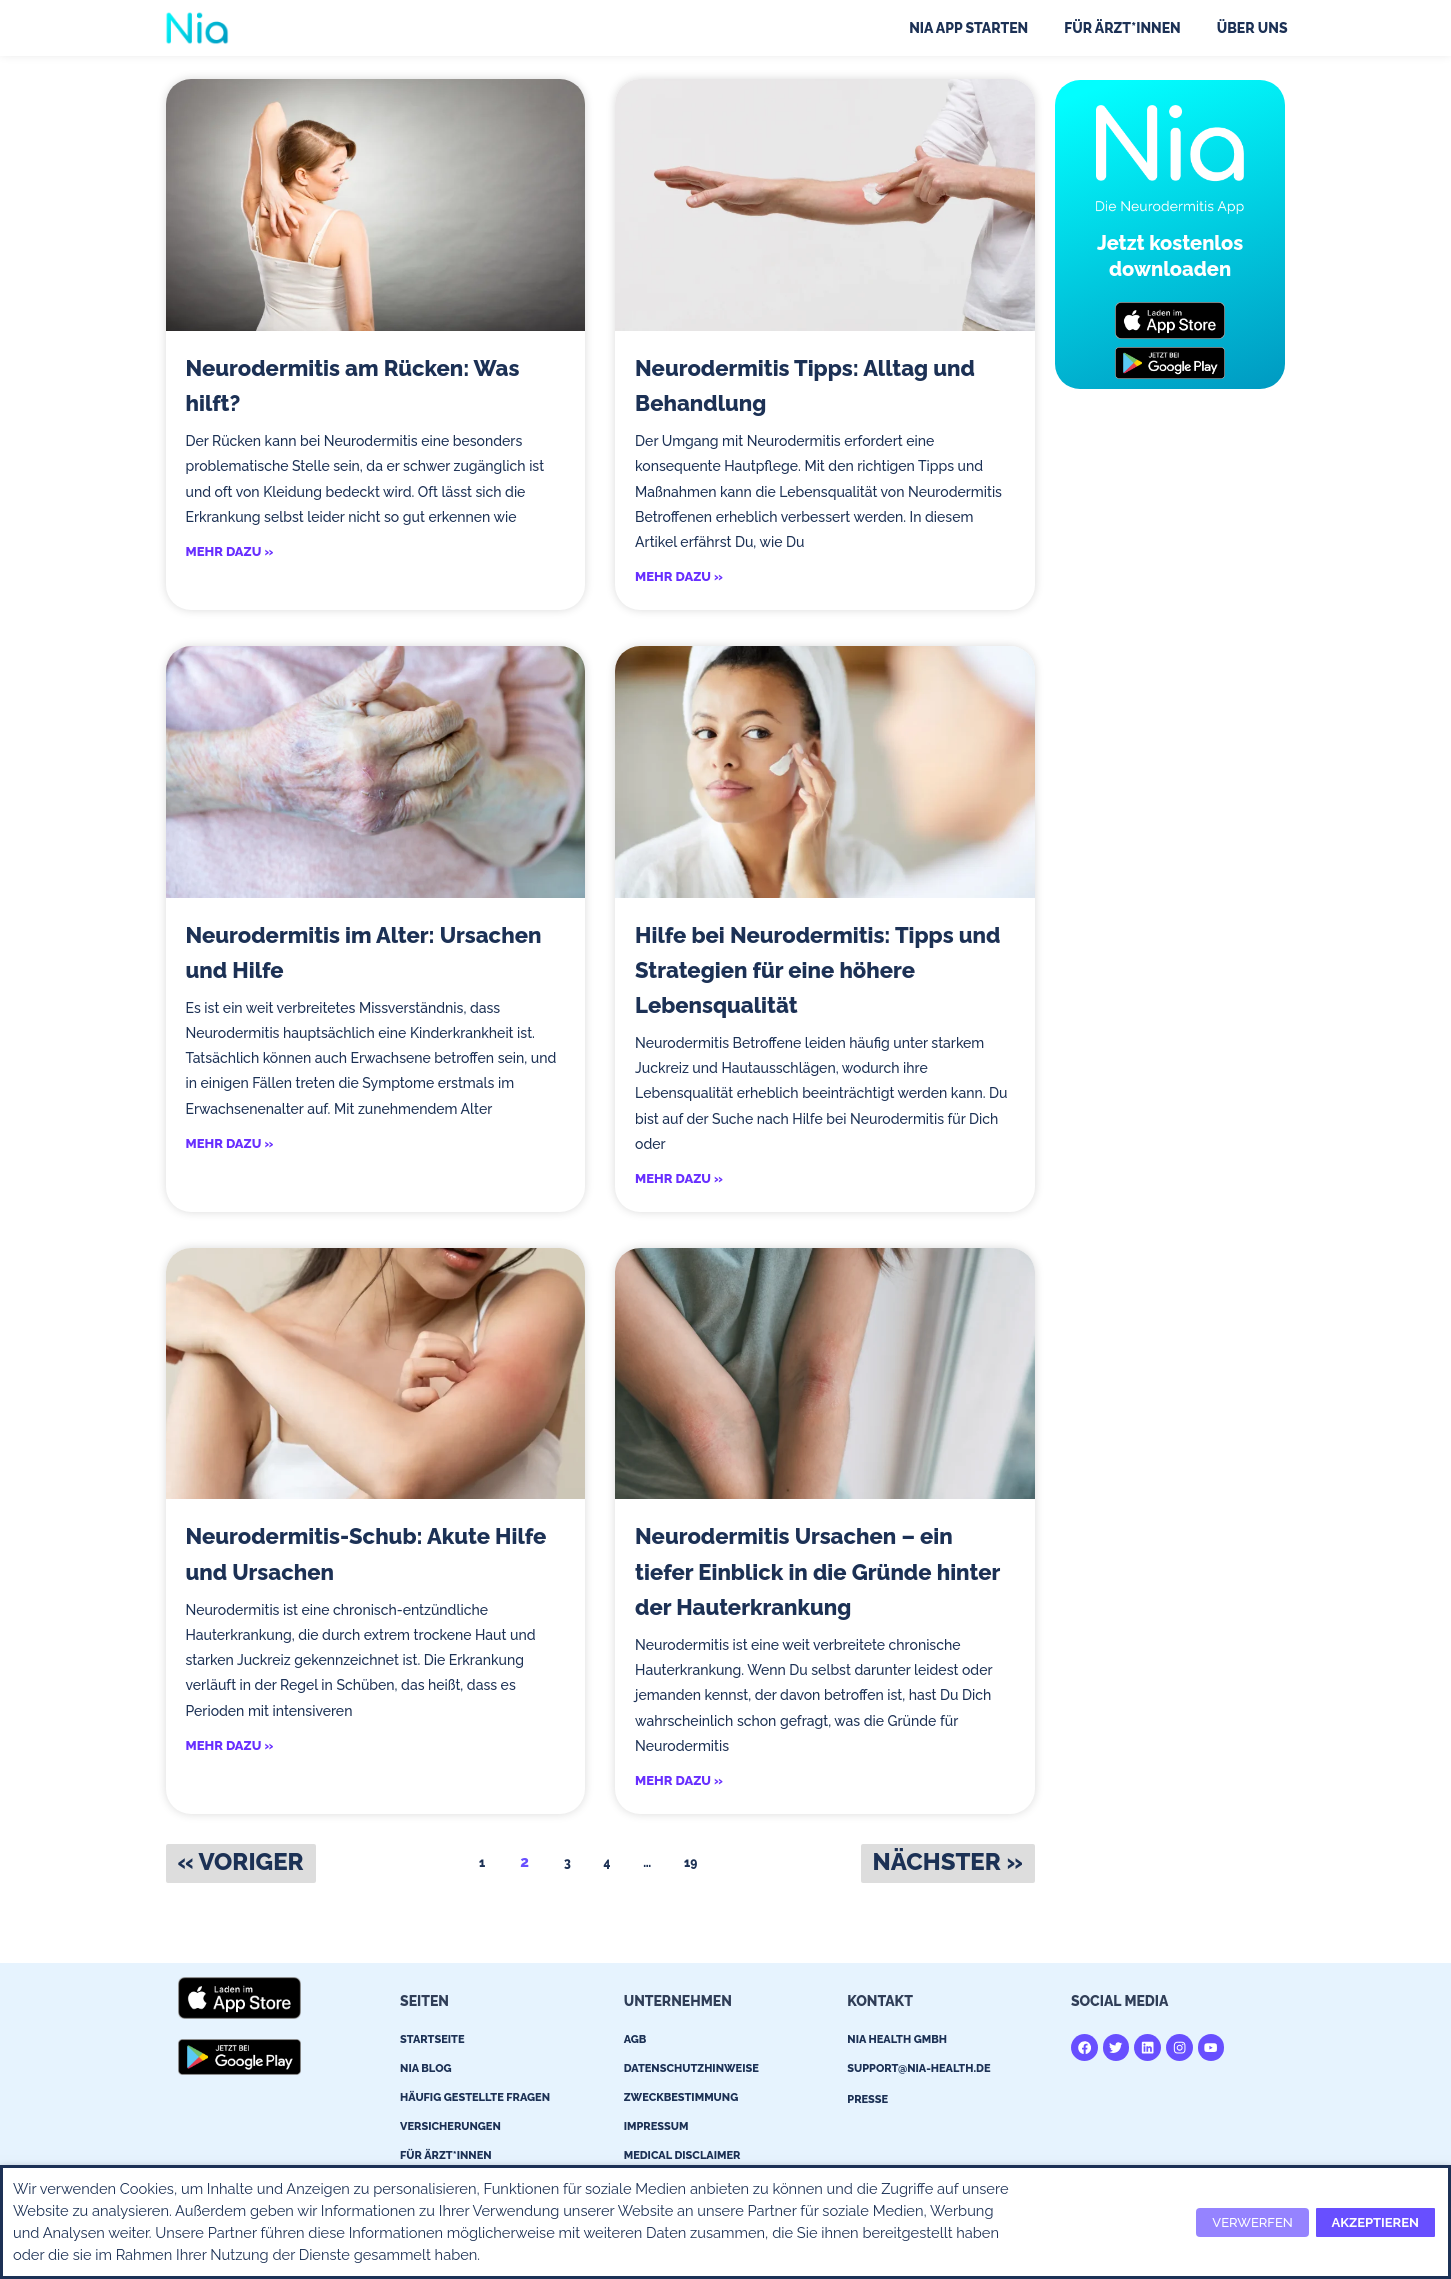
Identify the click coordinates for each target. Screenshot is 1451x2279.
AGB (635, 2042)
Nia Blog (425, 2071)
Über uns (1252, 28)
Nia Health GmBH (897, 2042)
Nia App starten (968, 28)
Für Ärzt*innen (1122, 28)
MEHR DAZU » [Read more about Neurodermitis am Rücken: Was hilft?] (230, 552)
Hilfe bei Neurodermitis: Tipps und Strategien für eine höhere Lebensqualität (817, 971)
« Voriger (241, 1864)
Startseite (432, 2042)
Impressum (656, 2129)
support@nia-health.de (918, 2071)
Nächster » (948, 1864)
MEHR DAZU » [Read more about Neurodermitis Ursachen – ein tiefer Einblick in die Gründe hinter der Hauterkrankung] (679, 1783)
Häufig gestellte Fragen (475, 2100)
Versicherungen (450, 2129)
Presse (867, 2102)
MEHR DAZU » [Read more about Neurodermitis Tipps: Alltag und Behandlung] (679, 577)
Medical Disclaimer (682, 2158)
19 (694, 1862)
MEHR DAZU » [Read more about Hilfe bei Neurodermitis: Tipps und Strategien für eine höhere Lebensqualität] (679, 1180)
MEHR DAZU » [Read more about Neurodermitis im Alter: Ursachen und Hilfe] (230, 1145)
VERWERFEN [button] (1252, 2222)
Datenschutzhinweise (691, 2071)
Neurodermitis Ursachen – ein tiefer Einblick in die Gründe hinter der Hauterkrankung (817, 1573)
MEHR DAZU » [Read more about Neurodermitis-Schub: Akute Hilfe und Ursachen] (230, 1748)
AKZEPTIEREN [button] (1375, 2222)
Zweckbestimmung (681, 2100)
